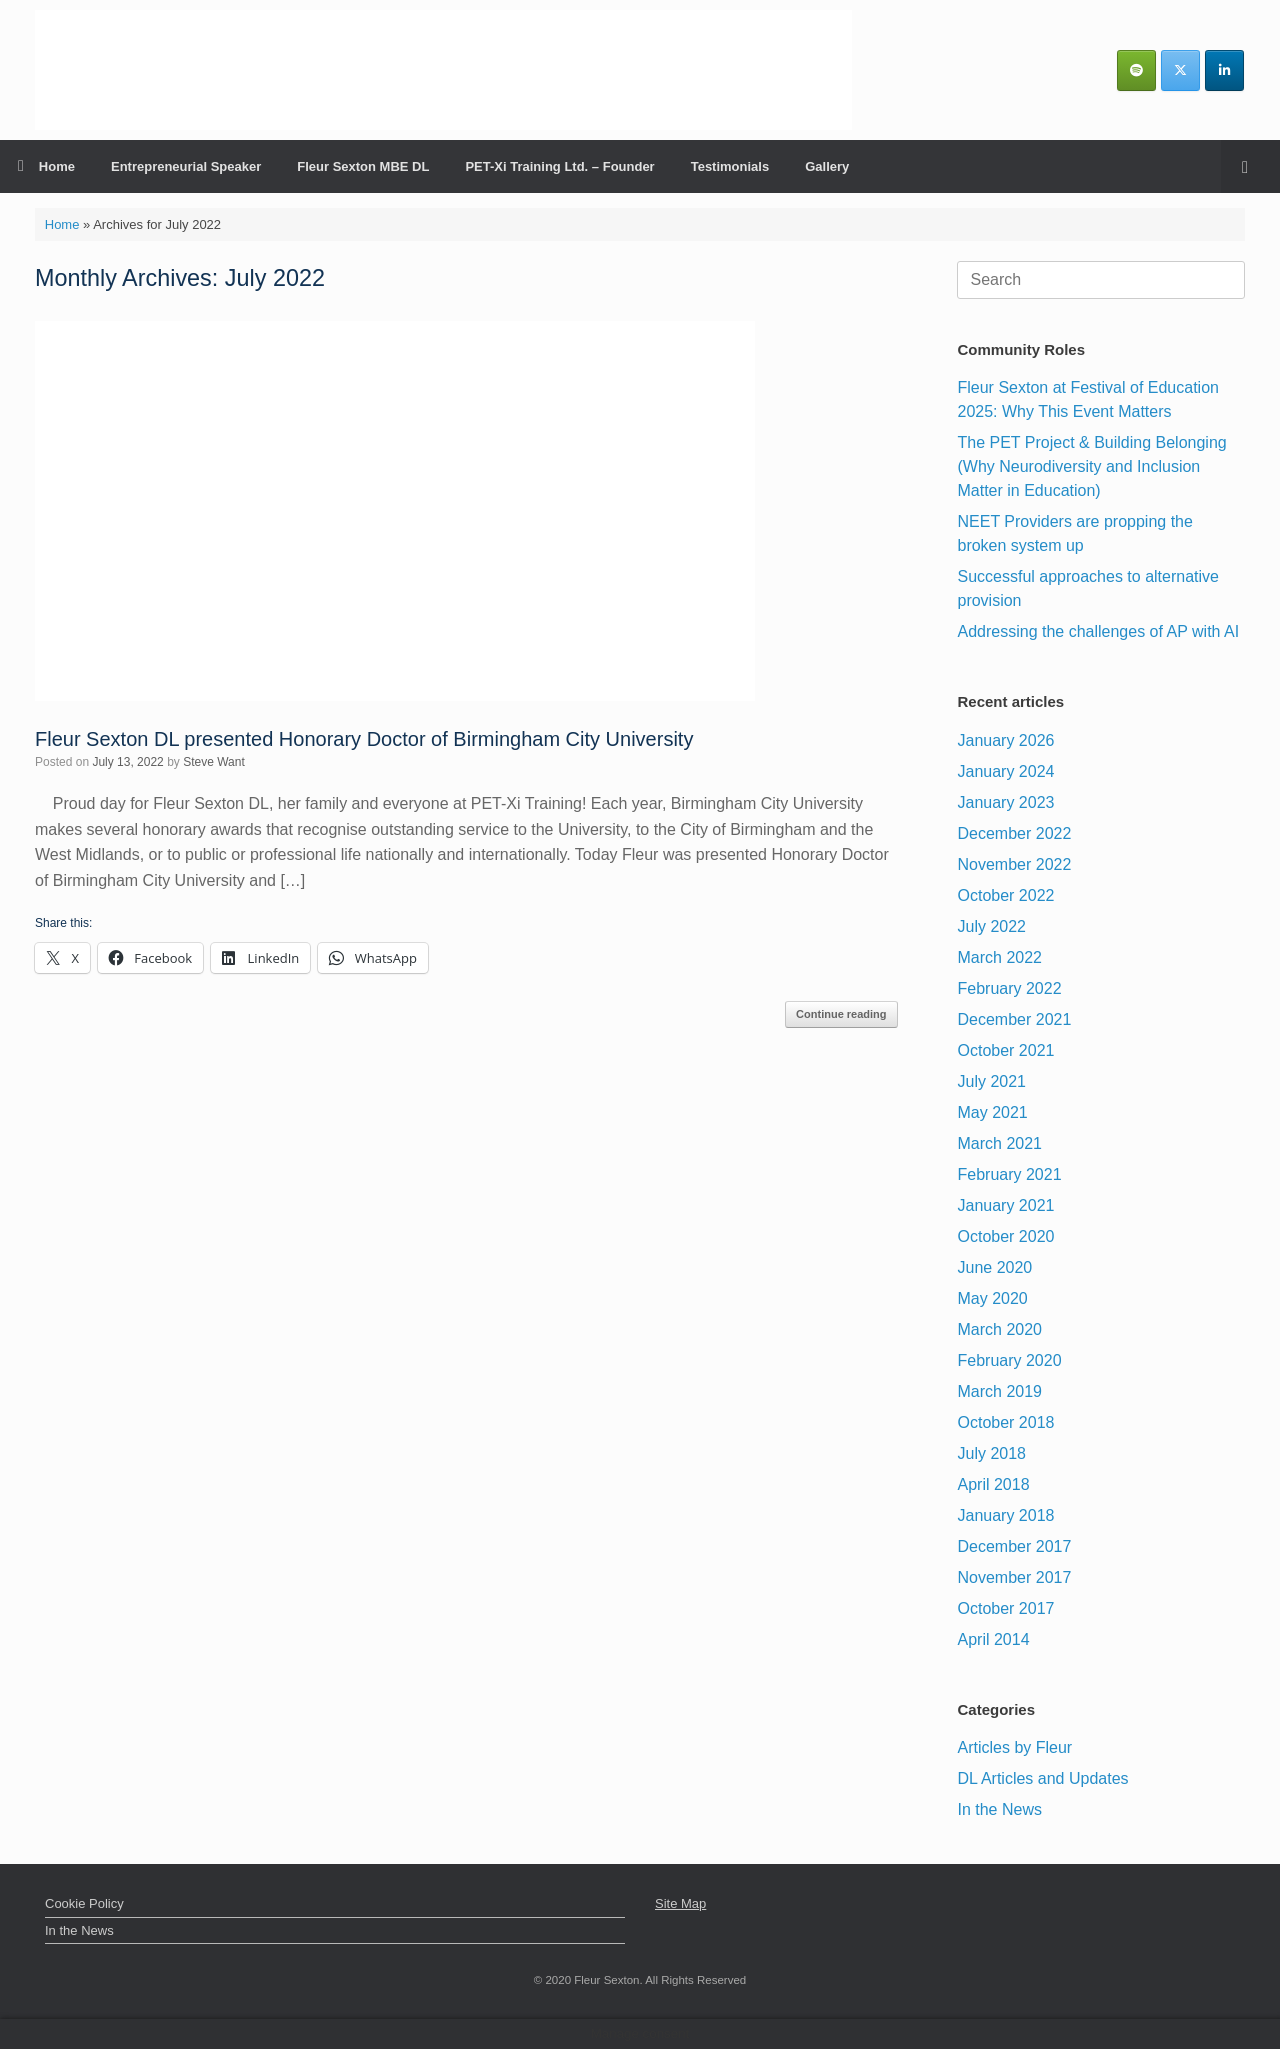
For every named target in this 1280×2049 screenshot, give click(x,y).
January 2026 (1005, 740)
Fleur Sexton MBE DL (363, 166)
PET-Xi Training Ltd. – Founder (559, 166)
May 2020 (992, 1298)
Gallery (827, 166)
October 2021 (1005, 1050)
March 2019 (999, 1391)
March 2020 (999, 1329)
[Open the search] (1250, 166)
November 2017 (1014, 1577)
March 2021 (999, 1143)
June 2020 (994, 1267)
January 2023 (1005, 802)
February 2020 (1009, 1360)
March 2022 (999, 957)
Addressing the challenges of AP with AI (1098, 631)
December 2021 (1014, 1019)
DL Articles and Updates (1042, 1778)
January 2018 (1005, 1515)
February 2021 (1009, 1174)
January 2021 (1005, 1205)
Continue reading (841, 1014)
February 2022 (1009, 988)
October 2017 (1005, 1608)
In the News (999, 1809)
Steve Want (214, 762)
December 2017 (1014, 1546)
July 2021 (991, 1081)
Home (46, 166)
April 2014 (993, 1639)
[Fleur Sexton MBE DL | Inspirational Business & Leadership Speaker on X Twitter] (1180, 70)
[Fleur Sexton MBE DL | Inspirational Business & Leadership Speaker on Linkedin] (1224, 70)
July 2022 (991, 926)
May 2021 (992, 1112)
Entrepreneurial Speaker (186, 166)
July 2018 (991, 1453)
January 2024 (1005, 771)
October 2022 (1005, 895)
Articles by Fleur (1014, 1747)
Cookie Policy (84, 1903)
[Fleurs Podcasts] (1136, 70)
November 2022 (1014, 864)
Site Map (680, 1903)
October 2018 (1005, 1422)
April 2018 (993, 1484)
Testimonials (730, 166)
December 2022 (1014, 833)
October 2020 (1005, 1236)
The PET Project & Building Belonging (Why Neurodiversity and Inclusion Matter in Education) (1091, 466)
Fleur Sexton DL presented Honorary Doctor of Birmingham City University (364, 739)
